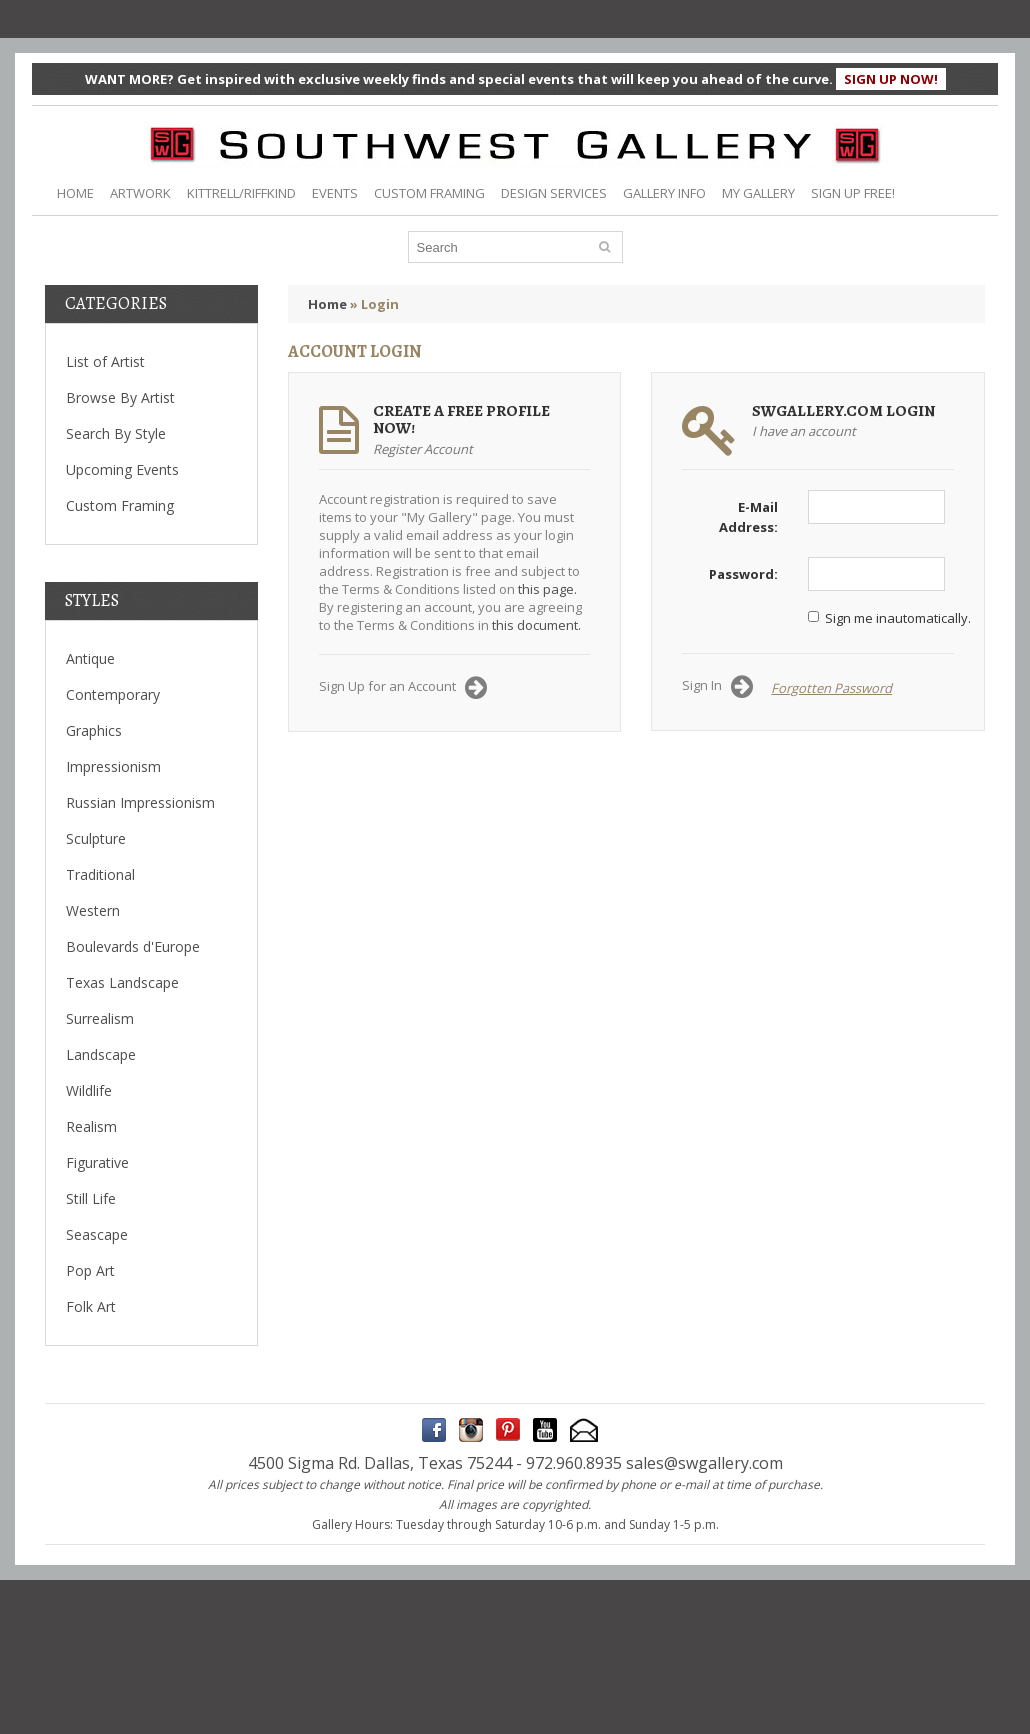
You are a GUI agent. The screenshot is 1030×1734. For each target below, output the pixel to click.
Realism (91, 1126)
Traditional (100, 874)
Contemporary (113, 694)
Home (327, 304)
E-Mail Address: (748, 517)
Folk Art (91, 1306)
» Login (374, 304)
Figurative (97, 1162)
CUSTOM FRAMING (429, 193)
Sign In (717, 687)
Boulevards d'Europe (133, 946)
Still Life (91, 1198)
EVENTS (335, 193)
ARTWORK (140, 193)
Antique (90, 658)
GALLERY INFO (664, 193)
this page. (547, 589)
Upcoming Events (122, 469)
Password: (743, 574)
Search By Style (116, 433)
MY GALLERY (758, 193)
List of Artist (105, 361)
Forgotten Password (831, 688)
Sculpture (96, 838)
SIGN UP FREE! (853, 193)
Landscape (101, 1054)
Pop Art (90, 1270)
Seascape (97, 1234)
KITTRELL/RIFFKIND (241, 193)
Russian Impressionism (140, 802)
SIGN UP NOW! (891, 79)
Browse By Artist (120, 397)
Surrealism (100, 1018)
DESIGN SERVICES (554, 193)
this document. (536, 625)
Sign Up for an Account (403, 688)
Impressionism (113, 766)
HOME (75, 193)
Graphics (94, 730)
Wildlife (89, 1090)
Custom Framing (120, 505)
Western (93, 910)
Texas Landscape (122, 982)
